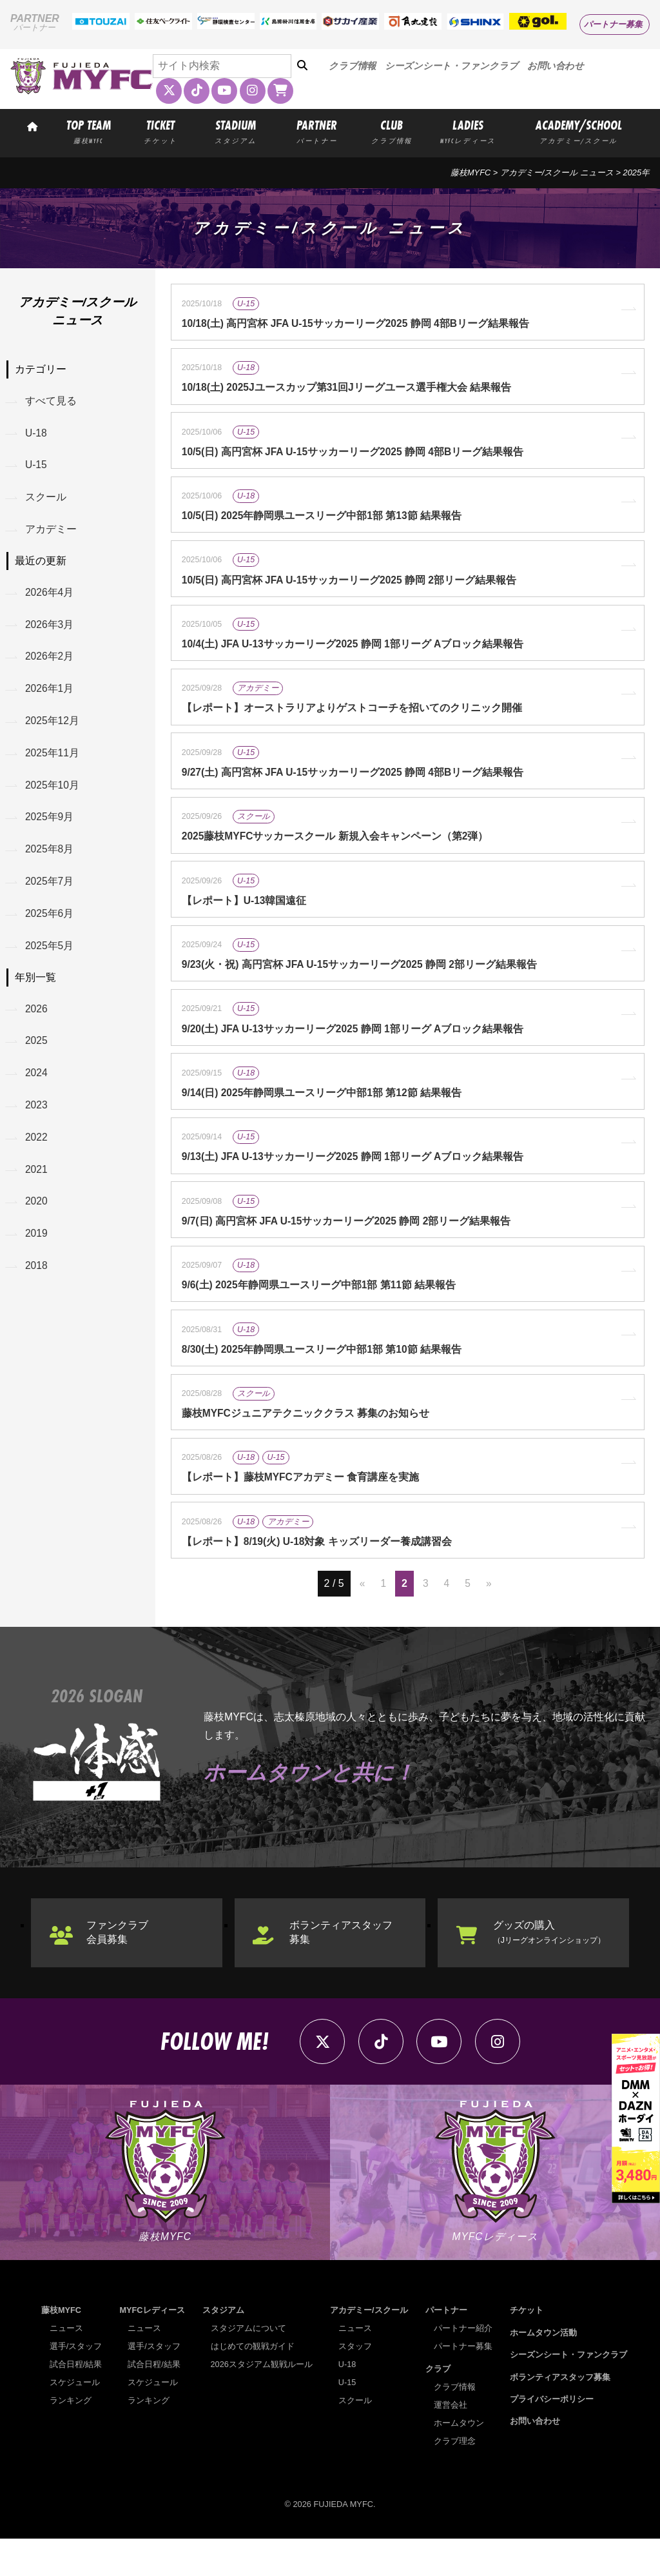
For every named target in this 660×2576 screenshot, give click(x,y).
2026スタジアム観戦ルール (262, 2402)
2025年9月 (50, 828)
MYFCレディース (151, 2348)
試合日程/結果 (76, 2402)
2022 (37, 1156)
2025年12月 (53, 729)
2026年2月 (50, 663)
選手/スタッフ (76, 2384)
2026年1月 (50, 696)
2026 (37, 1024)
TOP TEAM (88, 131)
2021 (37, 1189)
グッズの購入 (555, 1966)
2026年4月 (50, 597)
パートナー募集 (613, 24)
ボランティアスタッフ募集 (342, 1966)
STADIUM (235, 131)
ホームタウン (459, 2460)
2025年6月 (50, 927)
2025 (37, 1057)
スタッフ (355, 2384)
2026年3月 (50, 630)
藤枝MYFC (470, 172)
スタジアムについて (248, 2366)
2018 (37, 1288)
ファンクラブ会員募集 (119, 1966)
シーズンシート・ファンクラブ (451, 66)
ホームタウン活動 (543, 2370)
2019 (37, 1255)
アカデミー (51, 533)
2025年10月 (53, 795)
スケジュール (75, 2420)
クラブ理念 (455, 2478)
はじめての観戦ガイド (253, 2384)
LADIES (468, 131)
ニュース (66, 2366)
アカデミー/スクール (369, 2348)
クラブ (438, 2406)
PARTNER (317, 131)
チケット (526, 2348)
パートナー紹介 (463, 2366)
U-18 (37, 434)
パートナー (446, 2348)
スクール (46, 500)
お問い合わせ (555, 66)
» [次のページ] (489, 1616)
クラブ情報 (352, 66)
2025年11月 (53, 762)
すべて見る (51, 401)
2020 (37, 1222)
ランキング (71, 2438)
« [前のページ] (362, 1616)
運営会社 (450, 2442)
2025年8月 (50, 861)
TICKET (160, 131)
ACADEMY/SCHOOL (579, 131)
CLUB (391, 131)
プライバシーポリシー (552, 2436)
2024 (37, 1090)
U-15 (37, 467)
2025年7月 (50, 894)
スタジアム (223, 2348)
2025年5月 (50, 960)
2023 (37, 1123)
